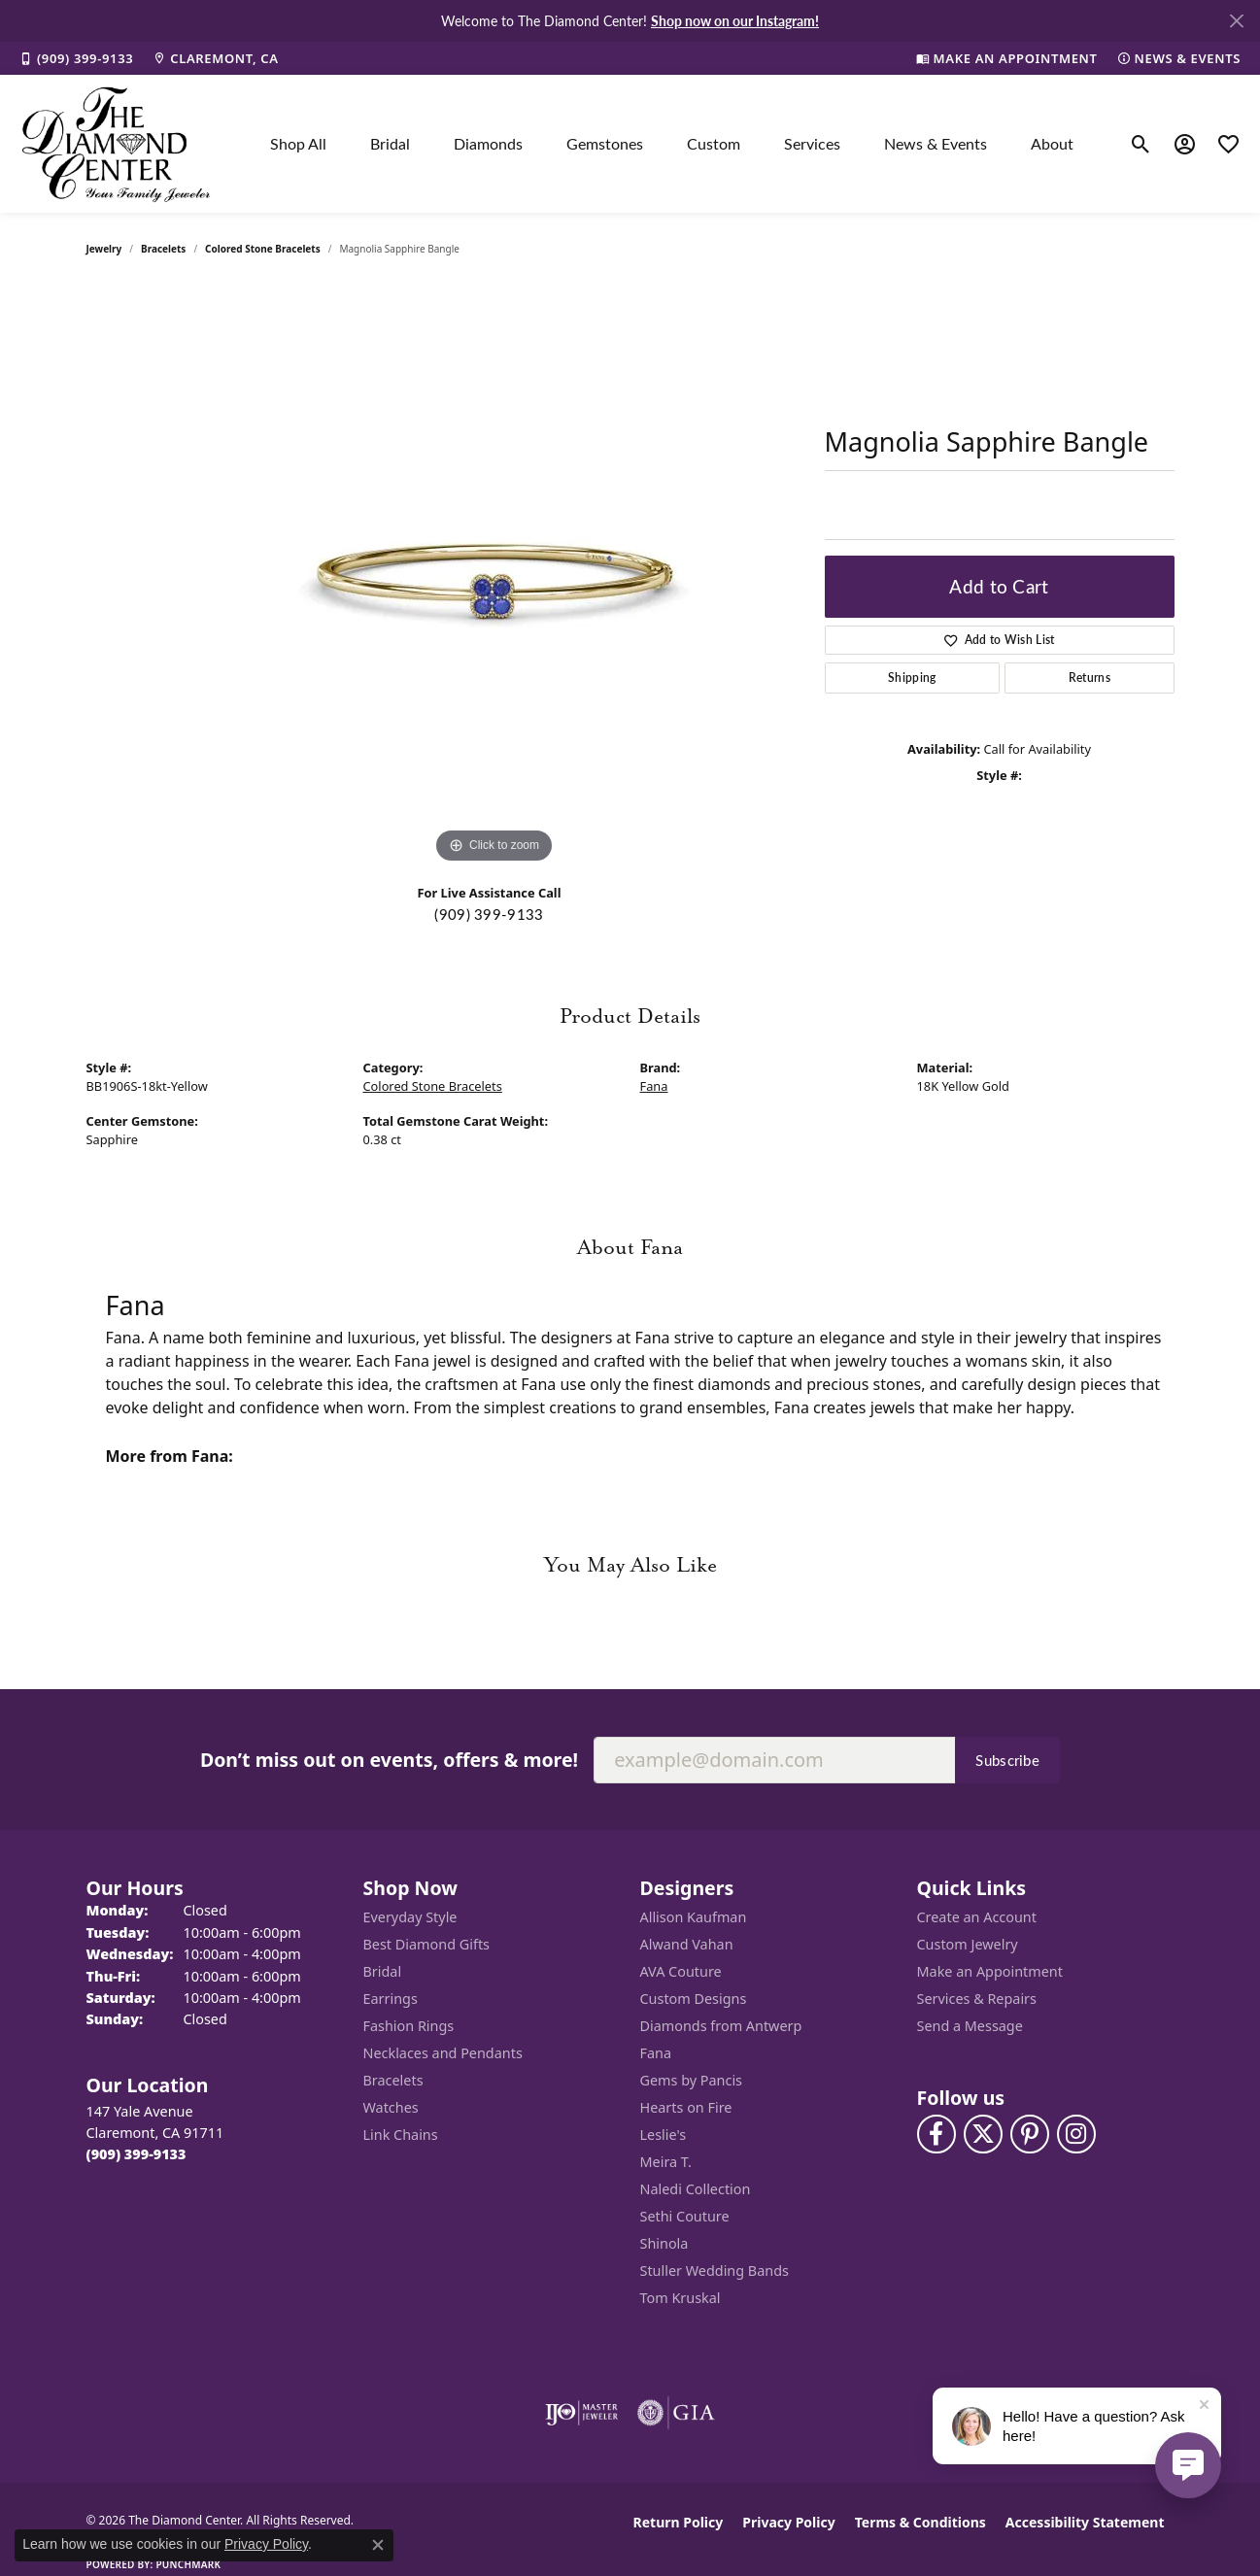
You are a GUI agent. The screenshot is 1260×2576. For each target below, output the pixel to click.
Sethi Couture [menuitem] (685, 2216)
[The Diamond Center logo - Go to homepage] (116, 144)
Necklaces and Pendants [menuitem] (443, 2053)
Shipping (912, 677)
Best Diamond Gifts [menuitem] (426, 1944)
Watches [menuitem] (391, 2107)
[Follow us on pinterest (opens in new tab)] (1029, 2134)
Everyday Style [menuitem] (410, 1917)
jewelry (104, 248)
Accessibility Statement (1085, 2522)
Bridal (390, 143)
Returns (1089, 677)
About (1052, 143)
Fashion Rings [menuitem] (409, 2026)
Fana (654, 1086)
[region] (494, 577)
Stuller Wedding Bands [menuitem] (714, 2270)
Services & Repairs (977, 1998)
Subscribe (1007, 1760)
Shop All (298, 143)
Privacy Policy (788, 2522)
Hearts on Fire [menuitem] (686, 2107)
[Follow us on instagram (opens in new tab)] (1076, 2134)
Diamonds (488, 143)
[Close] (1236, 21)
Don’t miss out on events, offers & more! (389, 1759)
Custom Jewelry (967, 1944)
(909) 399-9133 (488, 914)
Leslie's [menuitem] (663, 2134)
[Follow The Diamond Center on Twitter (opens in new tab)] (983, 2134)
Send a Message (970, 2026)
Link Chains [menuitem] (400, 2134)
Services (812, 143)
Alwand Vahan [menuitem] (686, 1944)
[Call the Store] (136, 2154)
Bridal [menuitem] (382, 1971)
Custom (713, 143)
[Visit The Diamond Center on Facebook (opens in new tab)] (936, 2134)
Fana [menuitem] (656, 2053)
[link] (76, 58)
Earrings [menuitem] (390, 1998)
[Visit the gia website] (676, 2413)
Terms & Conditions (920, 2522)
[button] (1141, 143)
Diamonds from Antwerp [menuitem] (721, 2026)
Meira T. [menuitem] (666, 2161)
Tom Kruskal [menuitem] (680, 2297)
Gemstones (604, 143)
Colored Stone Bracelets (263, 248)
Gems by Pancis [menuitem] (691, 2080)
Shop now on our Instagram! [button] (735, 20)
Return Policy (678, 2522)
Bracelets (163, 248)
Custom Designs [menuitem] (693, 1998)
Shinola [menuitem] (664, 2243)
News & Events (935, 143)
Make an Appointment (990, 1971)
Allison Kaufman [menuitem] (693, 1917)
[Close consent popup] (378, 2545)
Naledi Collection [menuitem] (695, 2189)
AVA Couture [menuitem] (681, 1971)
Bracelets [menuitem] (393, 2080)
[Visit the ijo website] (581, 2413)
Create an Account (977, 1917)
